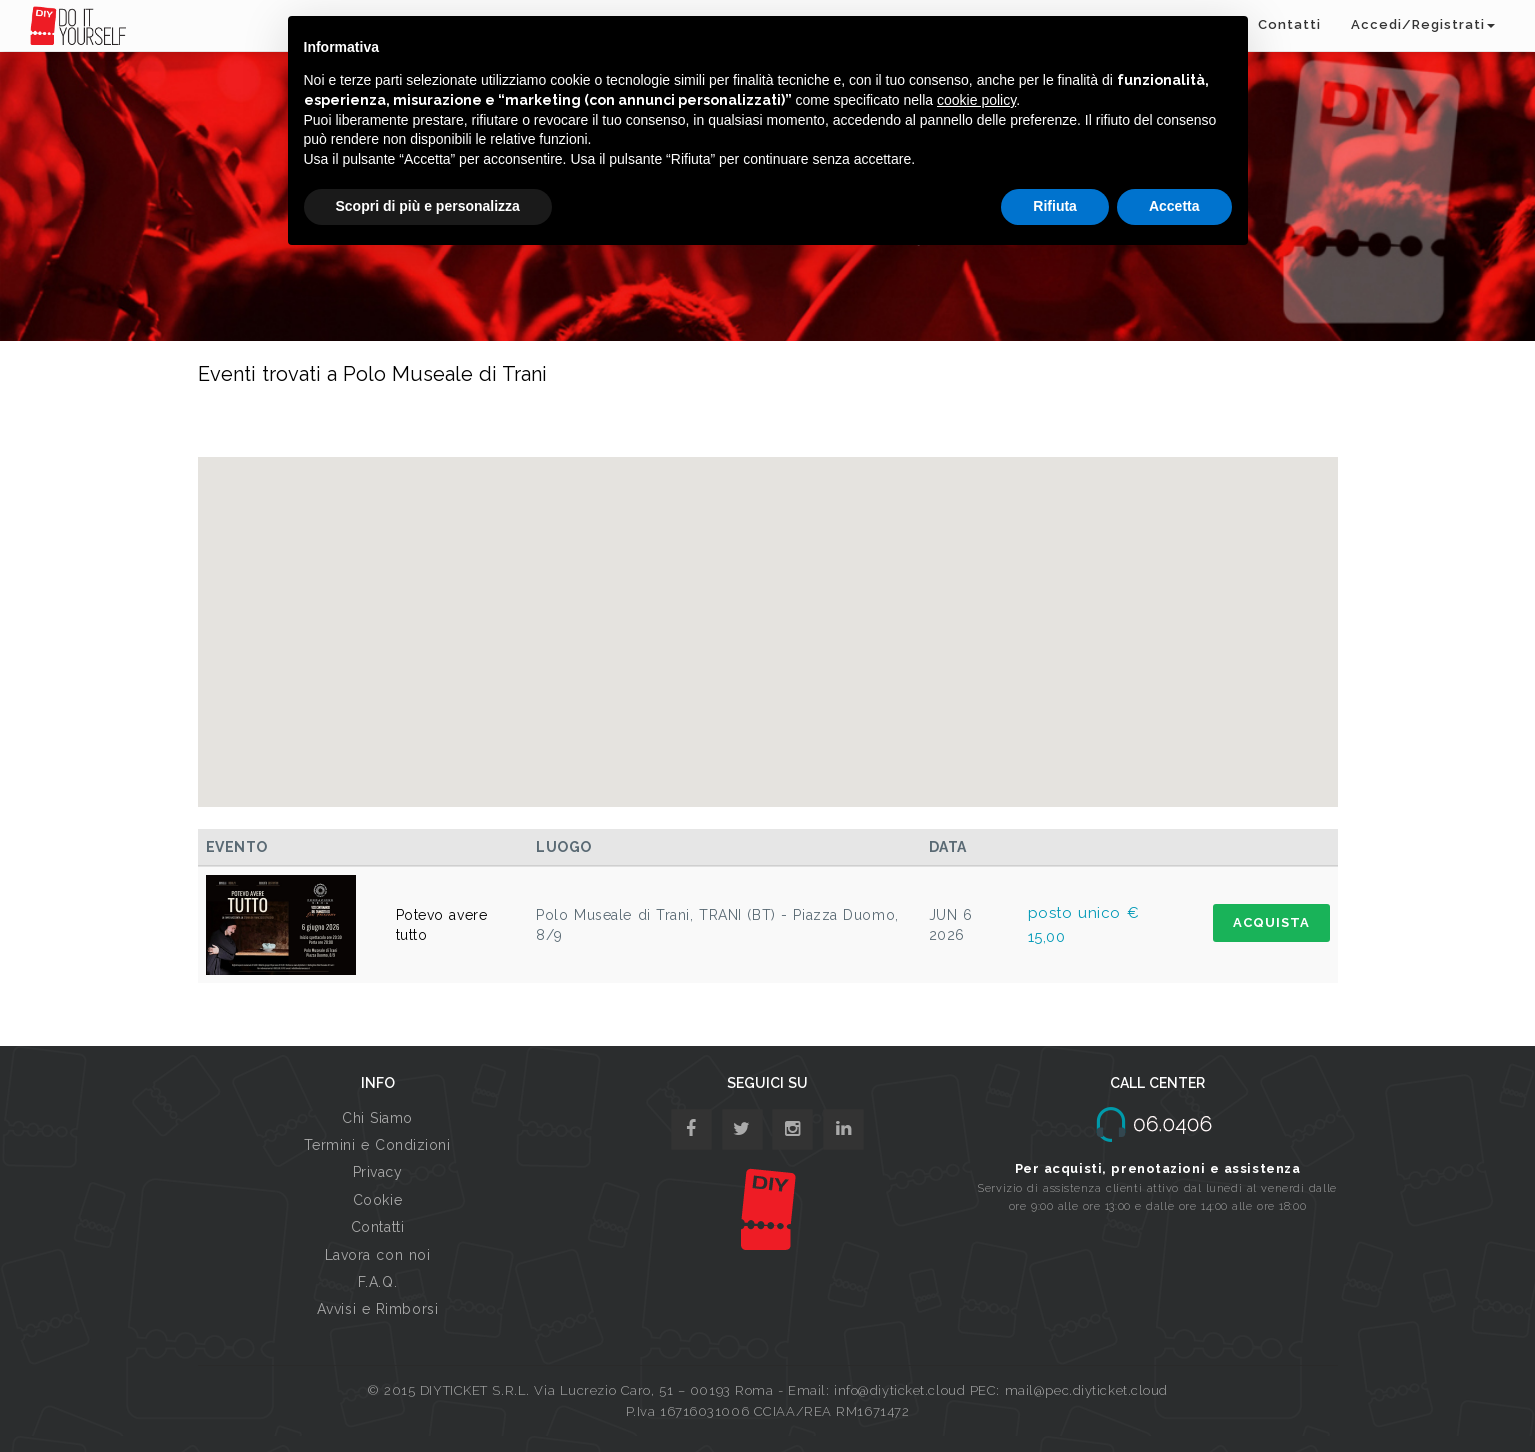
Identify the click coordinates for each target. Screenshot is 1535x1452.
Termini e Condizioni (377, 1145)
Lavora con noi (378, 1255)
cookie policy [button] (976, 100)
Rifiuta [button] (1055, 206)
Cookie (377, 1200)
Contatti (1289, 24)
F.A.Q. (377, 1282)
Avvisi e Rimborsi (378, 1309)
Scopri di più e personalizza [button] (428, 206)
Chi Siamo (377, 1118)
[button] (768, 613)
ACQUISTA (1271, 922)
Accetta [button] (1174, 206)
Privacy (378, 1172)
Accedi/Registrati (1423, 24)
